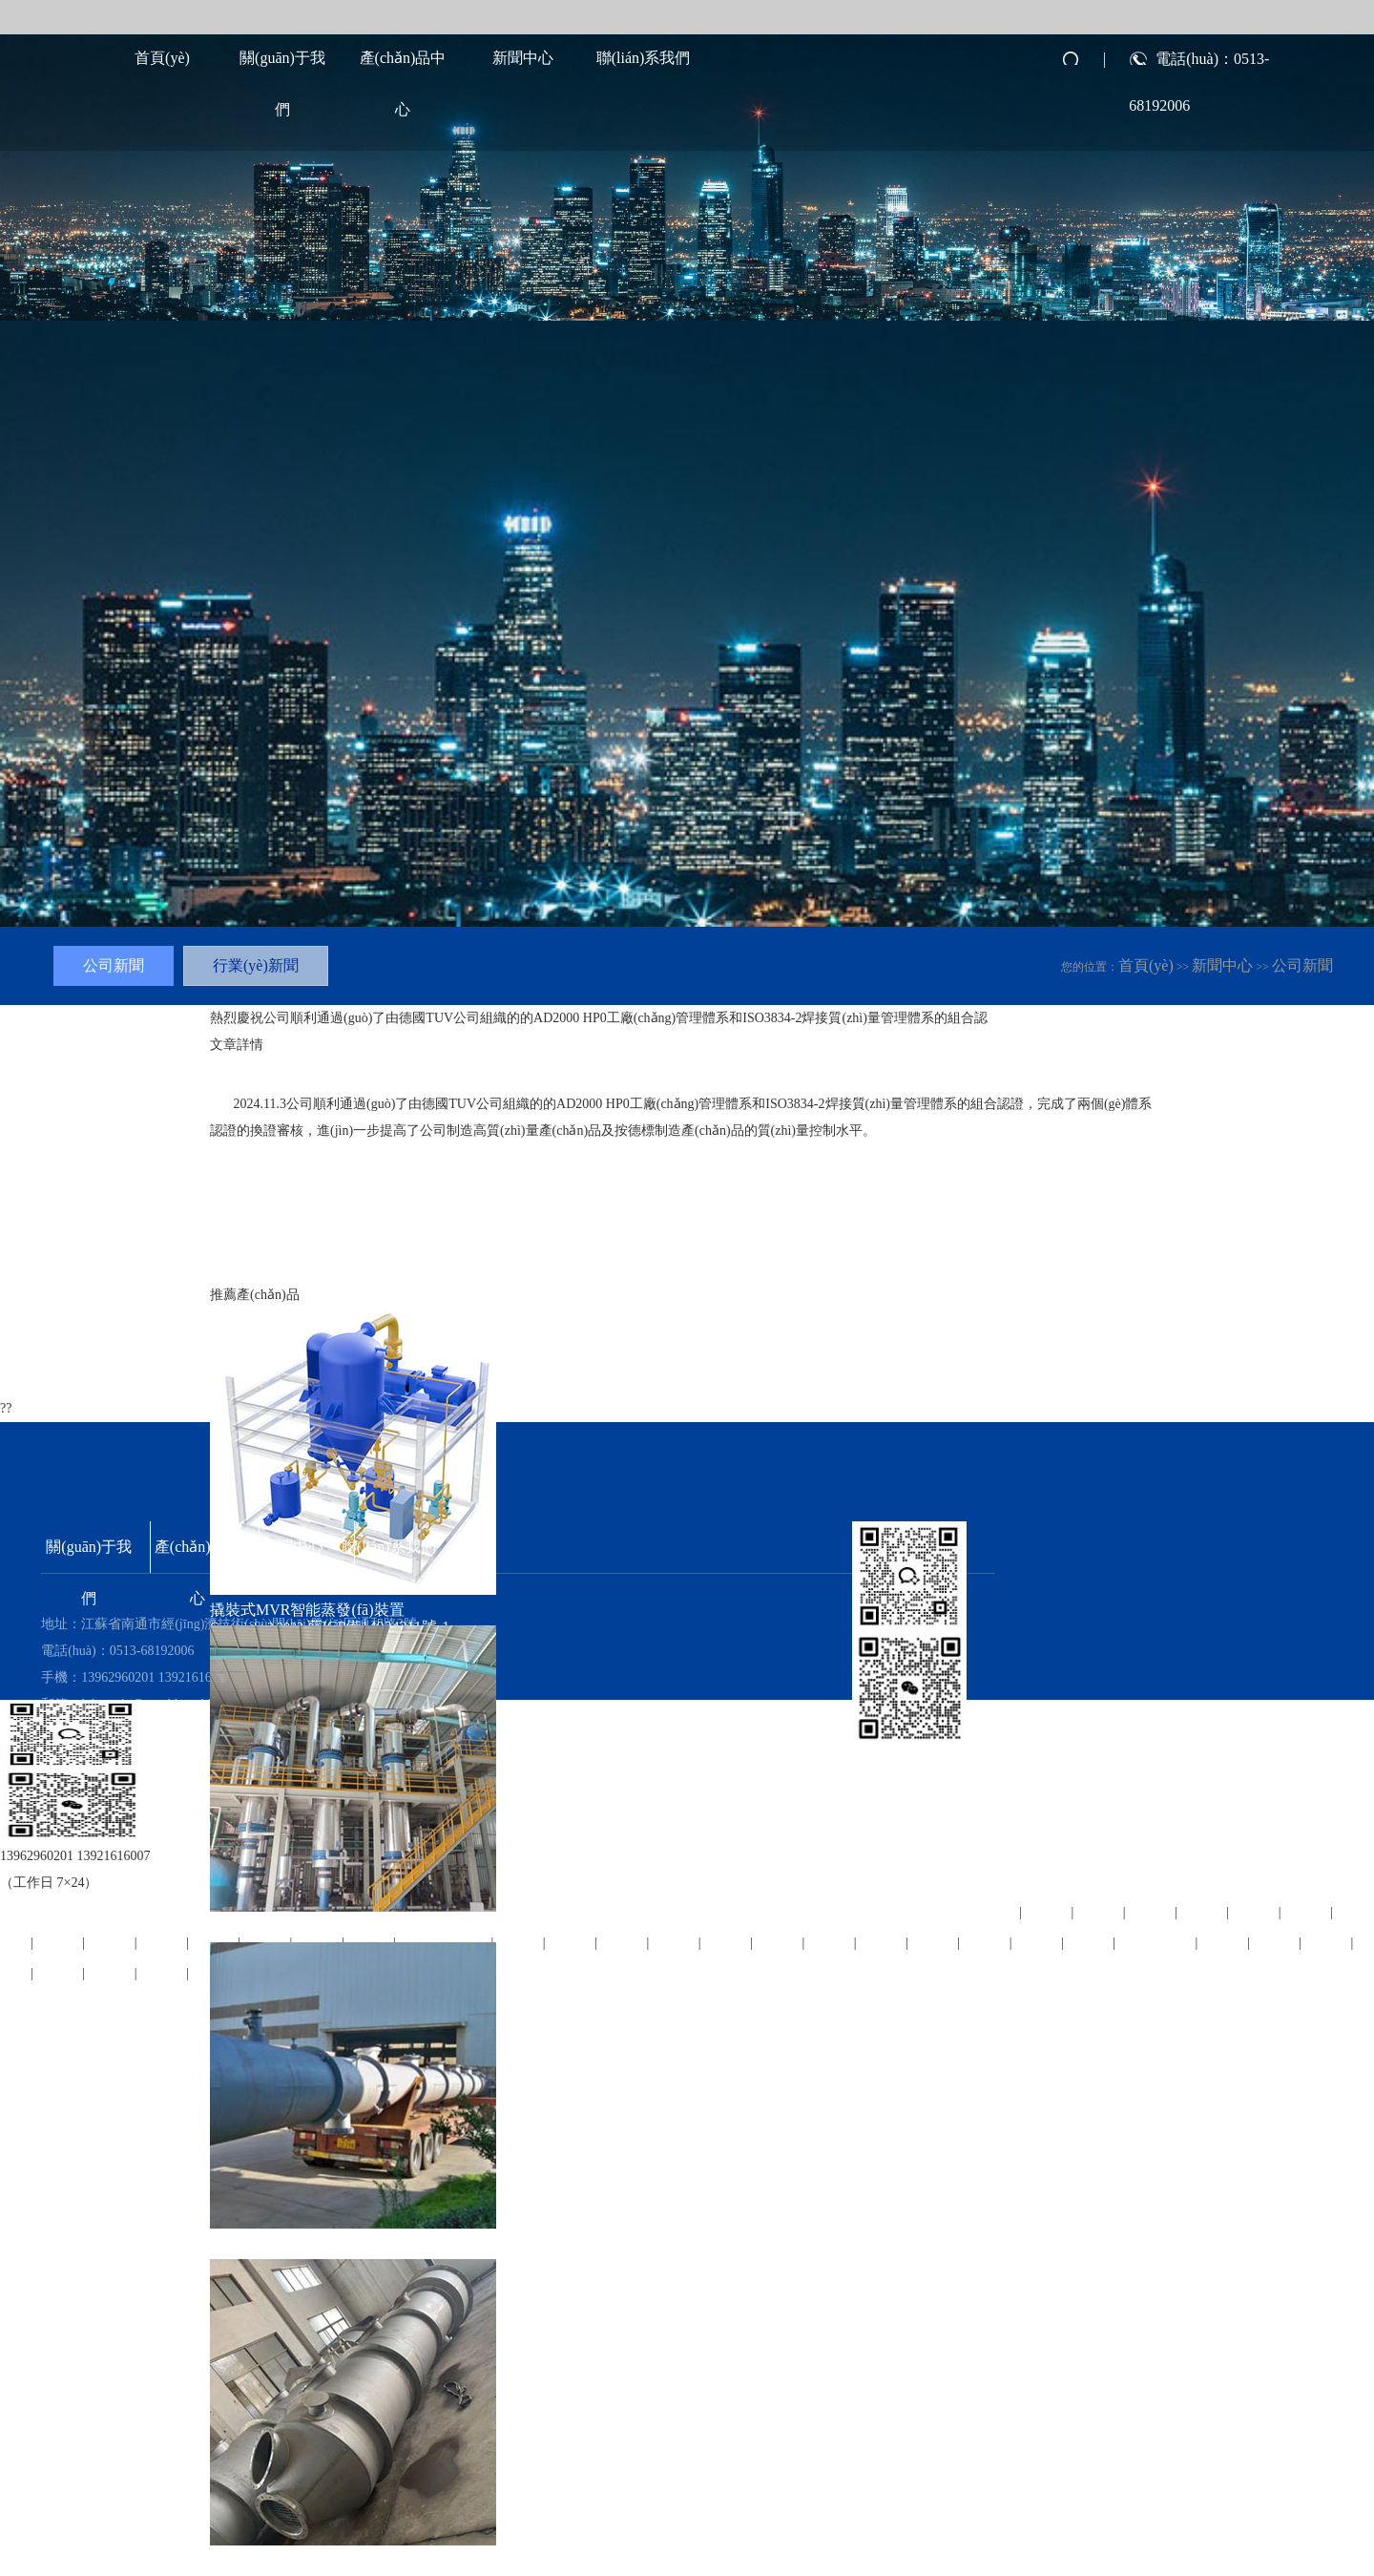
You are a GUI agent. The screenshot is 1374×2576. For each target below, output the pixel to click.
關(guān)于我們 (282, 67)
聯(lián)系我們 (643, 58)
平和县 (1224, 1942)
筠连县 (59, 1942)
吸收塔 (233, 2560)
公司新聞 (1302, 965)
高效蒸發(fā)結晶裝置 (282, 1926)
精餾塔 (233, 2243)
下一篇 (282, 1266)
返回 (323, 1266)
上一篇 (233, 1266)
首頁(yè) (162, 58)
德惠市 (112, 1972)
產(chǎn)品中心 (403, 67)
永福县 (1203, 1911)
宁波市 (59, 1972)
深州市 (163, 1972)
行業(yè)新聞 (256, 965)
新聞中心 (522, 58)
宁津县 (1276, 1942)
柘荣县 (1328, 1942)
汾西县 (1307, 1911)
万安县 (1256, 1911)
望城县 (112, 1942)
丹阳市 (163, 1942)
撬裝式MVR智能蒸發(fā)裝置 (307, 1610)
